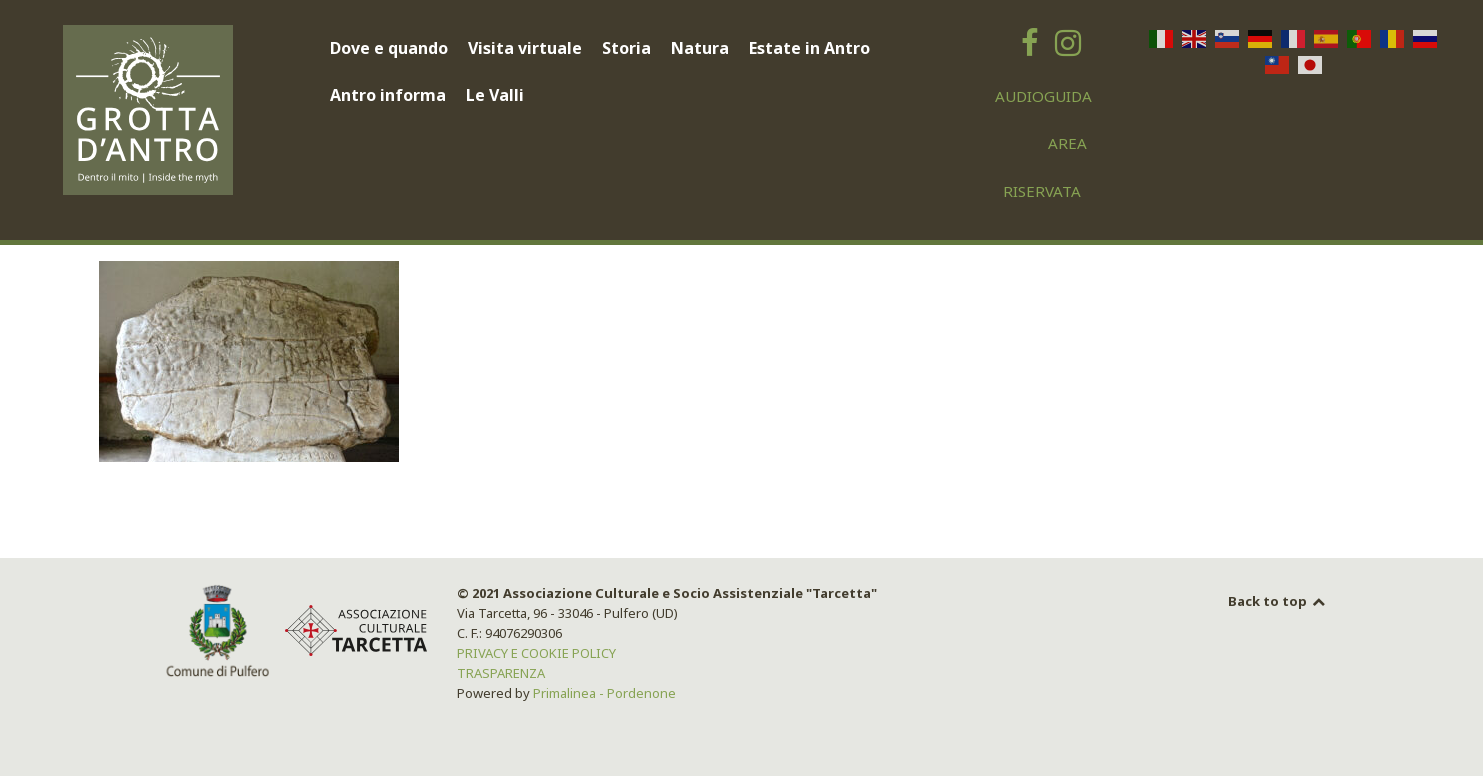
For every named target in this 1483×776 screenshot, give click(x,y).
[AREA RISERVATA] (1054, 143)
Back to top (1277, 601)
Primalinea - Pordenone (604, 693)
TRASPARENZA (501, 673)
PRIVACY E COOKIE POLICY (536, 653)
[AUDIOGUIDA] (1044, 96)
